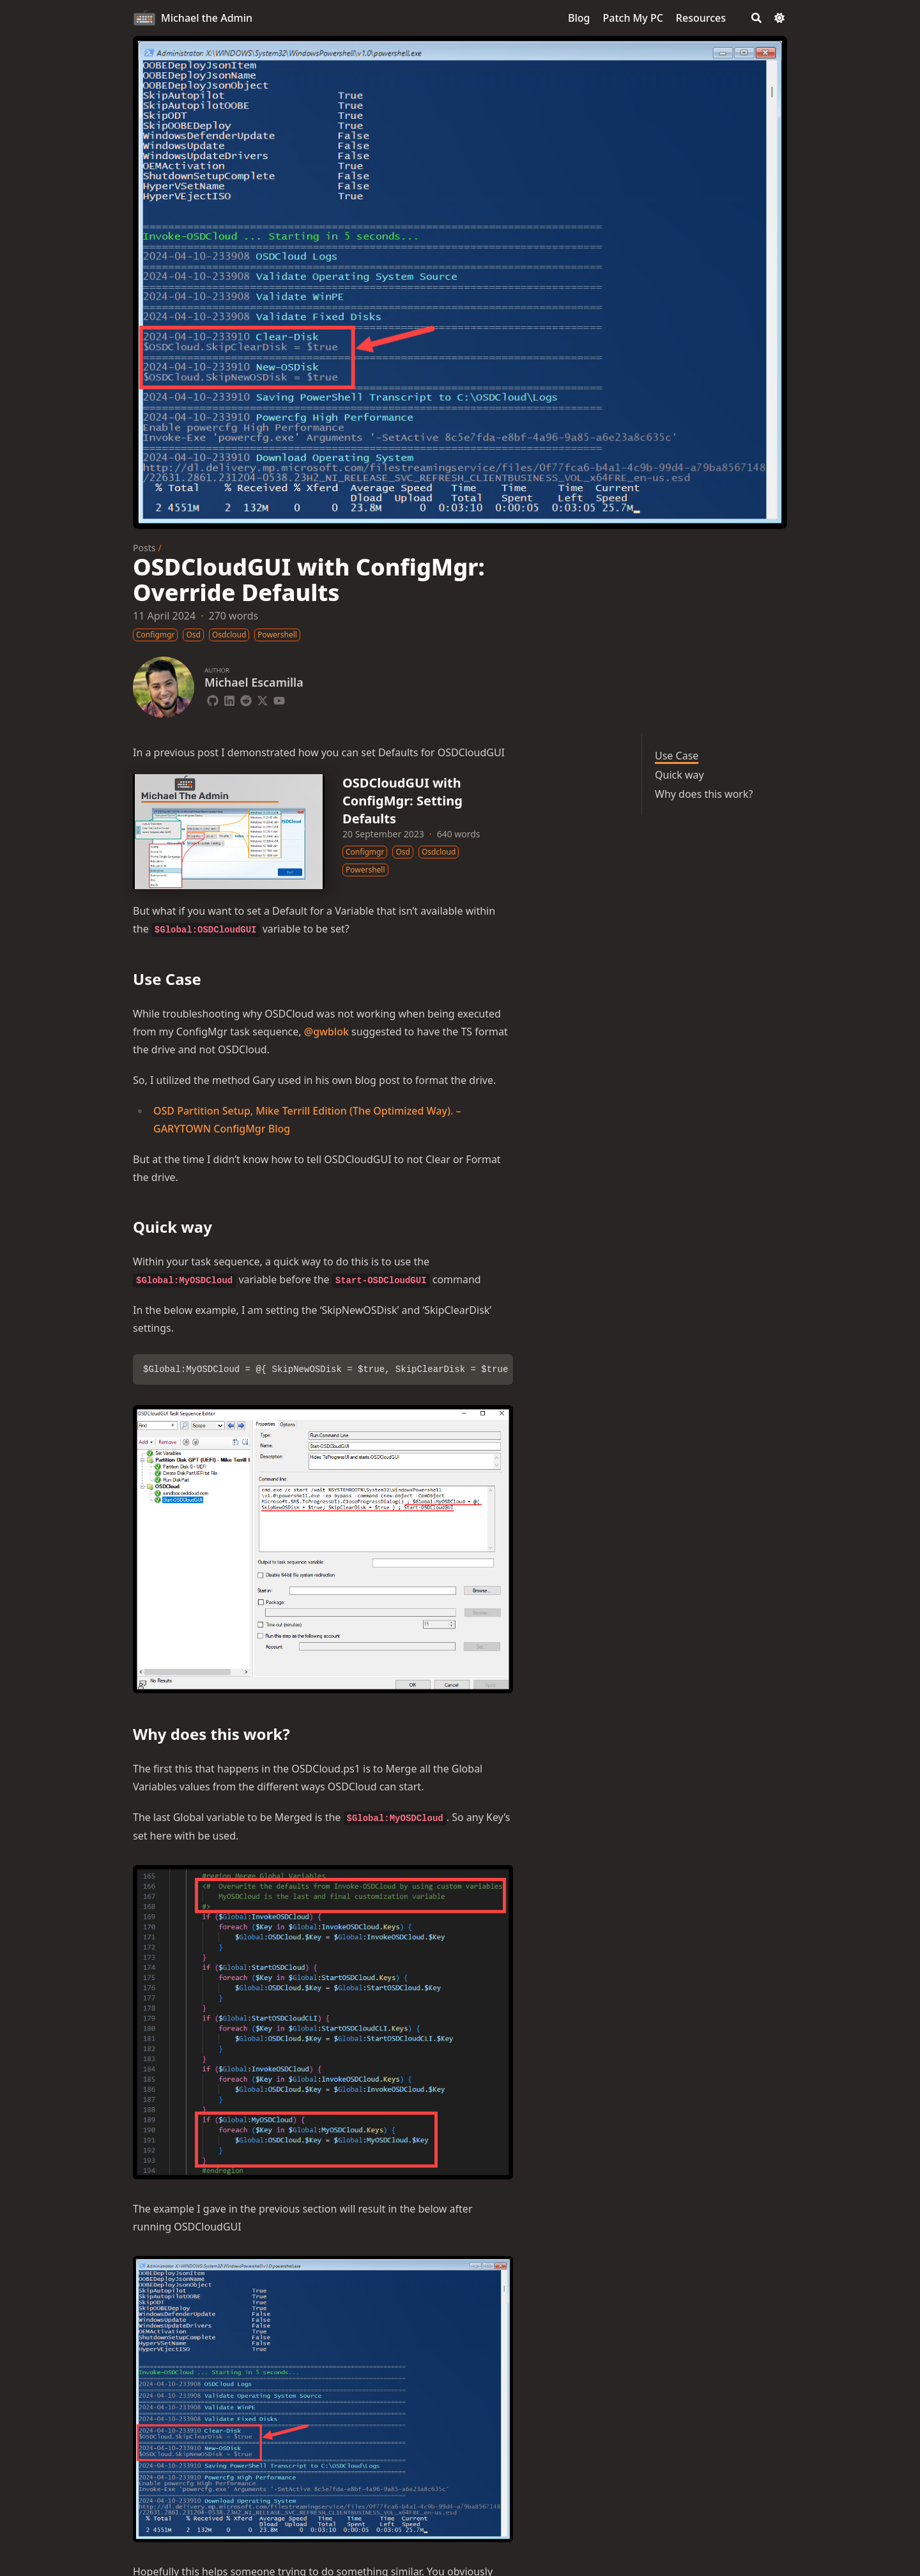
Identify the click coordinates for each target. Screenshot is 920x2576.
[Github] (212, 699)
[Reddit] (246, 699)
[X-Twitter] (262, 699)
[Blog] (579, 18)
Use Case (676, 756)
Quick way (679, 775)
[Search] (756, 18)
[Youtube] (279, 699)
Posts (144, 548)
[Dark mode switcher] (779, 18)
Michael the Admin (206, 18)
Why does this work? (704, 794)
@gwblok (326, 1032)
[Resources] (701, 18)
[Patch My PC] (633, 18)
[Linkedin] (229, 699)
